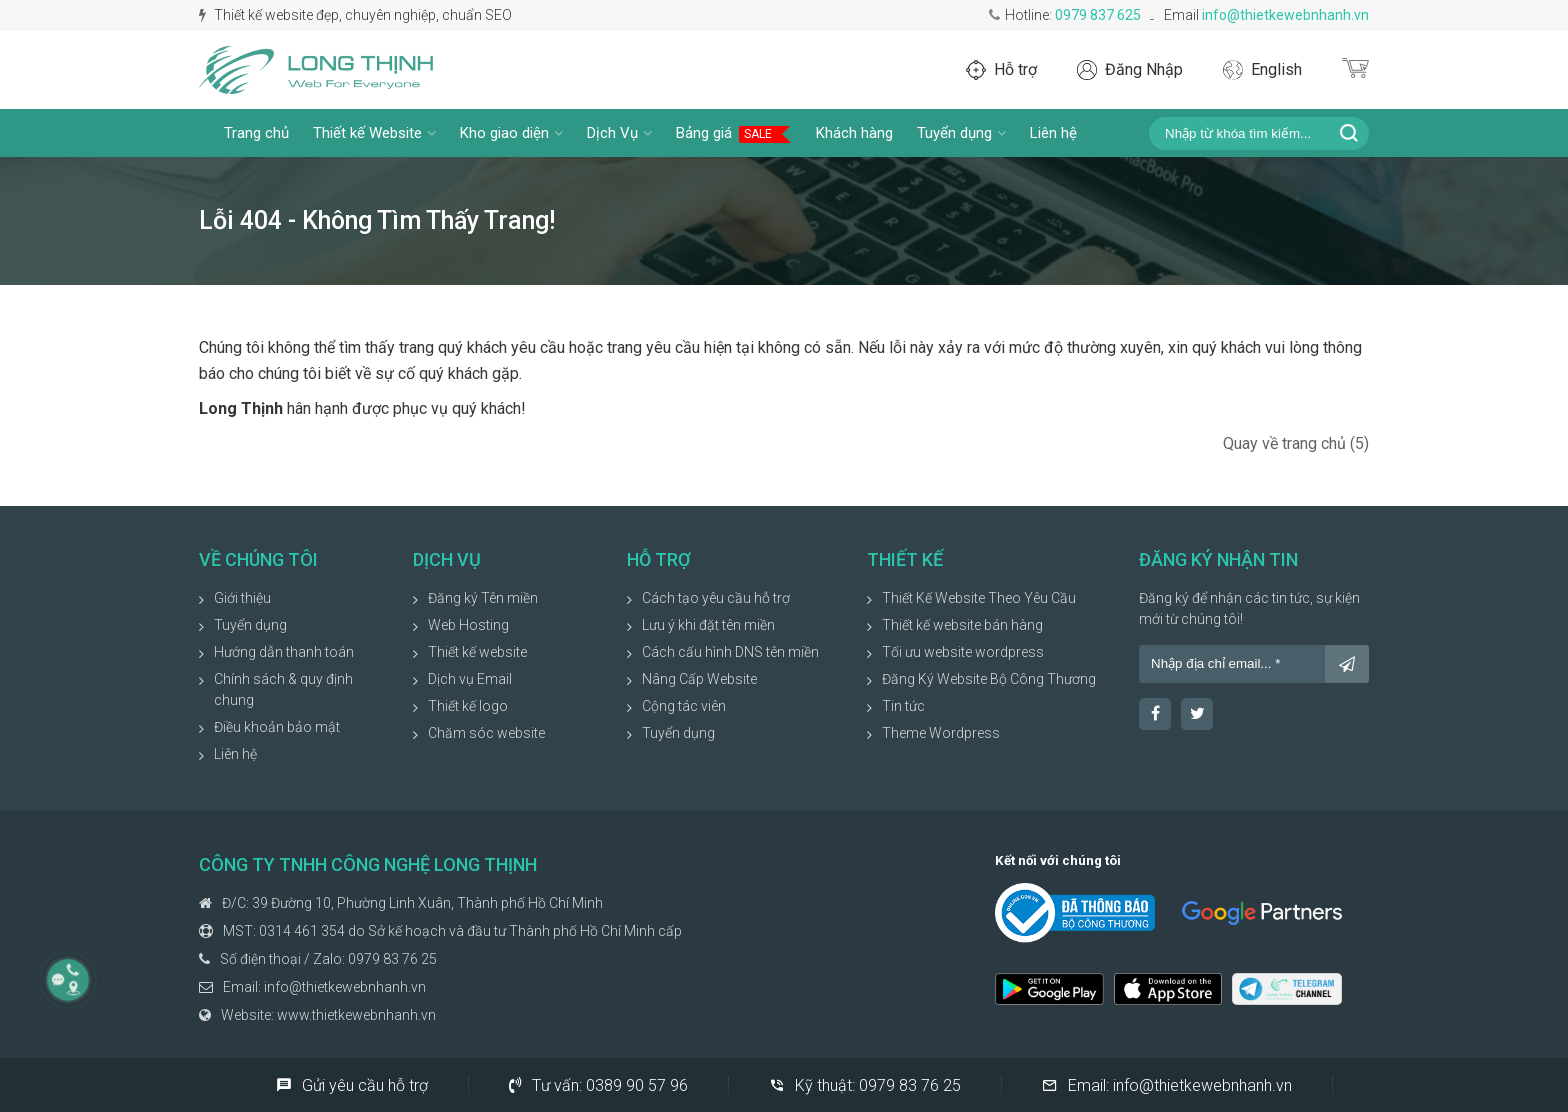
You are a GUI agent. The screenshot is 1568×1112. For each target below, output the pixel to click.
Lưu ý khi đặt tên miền (708, 625)
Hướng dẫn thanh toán (284, 652)
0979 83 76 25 (392, 959)
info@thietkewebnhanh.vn (1285, 15)
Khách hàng (854, 133)
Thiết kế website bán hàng (962, 625)
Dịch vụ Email (470, 679)
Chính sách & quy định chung (283, 689)
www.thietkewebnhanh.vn (356, 1015)
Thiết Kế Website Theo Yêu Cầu (979, 598)
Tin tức (903, 706)
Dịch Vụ (619, 133)
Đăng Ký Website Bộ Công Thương (989, 679)
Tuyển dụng (961, 133)
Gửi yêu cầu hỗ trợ (352, 1085)
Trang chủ (256, 133)
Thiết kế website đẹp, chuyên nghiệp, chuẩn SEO (355, 15)
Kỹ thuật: (865, 1085)
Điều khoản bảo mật (277, 727)
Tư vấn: (598, 1085)
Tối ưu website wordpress (963, 652)
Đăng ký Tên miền (483, 598)
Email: (1167, 1085)
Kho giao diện (511, 133)
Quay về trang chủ (1296, 443)
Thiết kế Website (374, 133)
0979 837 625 (1098, 15)
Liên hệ (1053, 133)
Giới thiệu (242, 598)
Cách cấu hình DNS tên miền (730, 652)
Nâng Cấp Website (699, 679)
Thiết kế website (477, 652)
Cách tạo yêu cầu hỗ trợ (716, 598)
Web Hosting (468, 625)
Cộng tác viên (684, 706)
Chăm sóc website (486, 733)
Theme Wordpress (941, 733)
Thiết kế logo (468, 706)
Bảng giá (734, 133)
